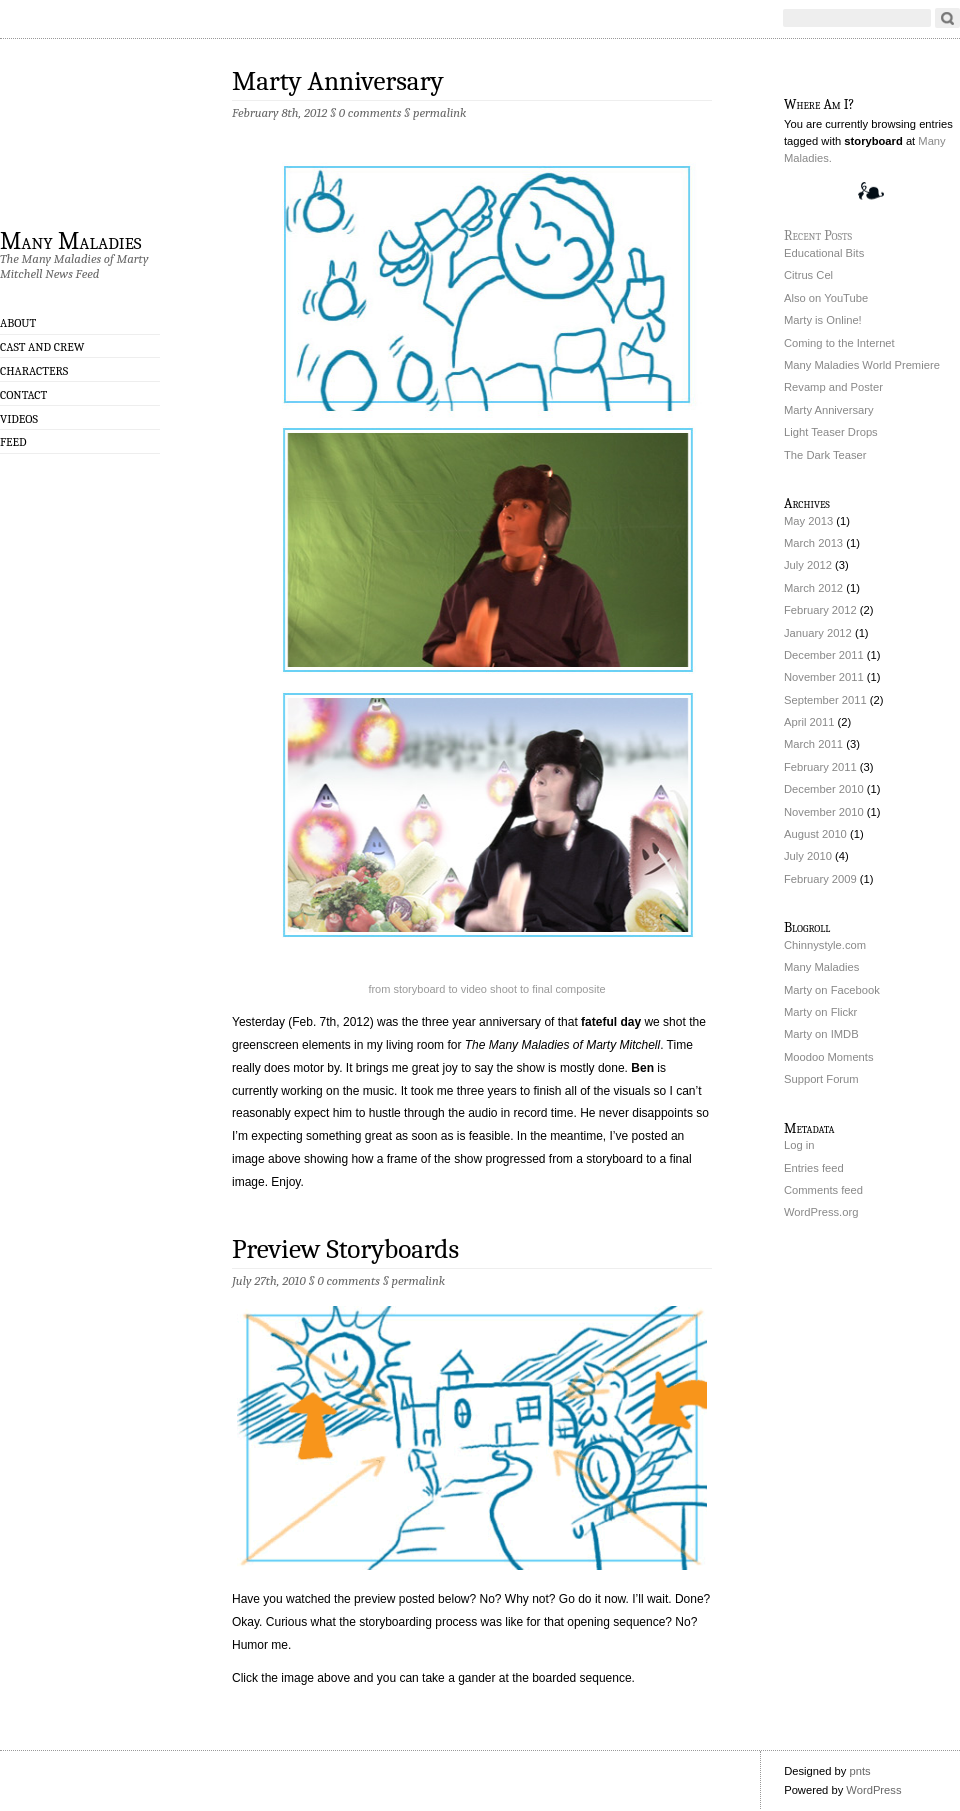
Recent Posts (818, 235)
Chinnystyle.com (825, 945)
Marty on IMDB (821, 1034)
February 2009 (820, 879)
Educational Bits (824, 253)
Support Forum (821, 1079)
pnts (859, 1771)
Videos (19, 419)
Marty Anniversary (338, 81)
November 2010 (824, 812)
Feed (13, 442)
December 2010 (824, 789)
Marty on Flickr (820, 1012)
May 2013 (808, 521)
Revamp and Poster (833, 387)
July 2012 (808, 565)
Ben (642, 1068)
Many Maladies (71, 240)
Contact (23, 395)
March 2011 (813, 744)
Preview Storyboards (345, 1249)
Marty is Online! (823, 320)
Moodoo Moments (829, 1057)
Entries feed (814, 1168)
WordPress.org (821, 1212)
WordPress (873, 1790)
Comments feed (823, 1190)
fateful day (611, 1022)
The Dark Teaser (825, 455)
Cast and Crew (42, 347)
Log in (799, 1145)
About (18, 323)
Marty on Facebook (832, 990)
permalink (439, 112)
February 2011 (820, 767)
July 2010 (808, 856)
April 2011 (809, 722)
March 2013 (813, 543)
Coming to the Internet (839, 343)
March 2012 (813, 588)
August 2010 (815, 834)
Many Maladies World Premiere (862, 365)
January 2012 (818, 633)
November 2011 (824, 677)
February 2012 (820, 610)
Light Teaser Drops (831, 432)
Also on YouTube (826, 298)
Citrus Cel (808, 275)
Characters (34, 371)
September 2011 (825, 700)
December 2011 (824, 655)
